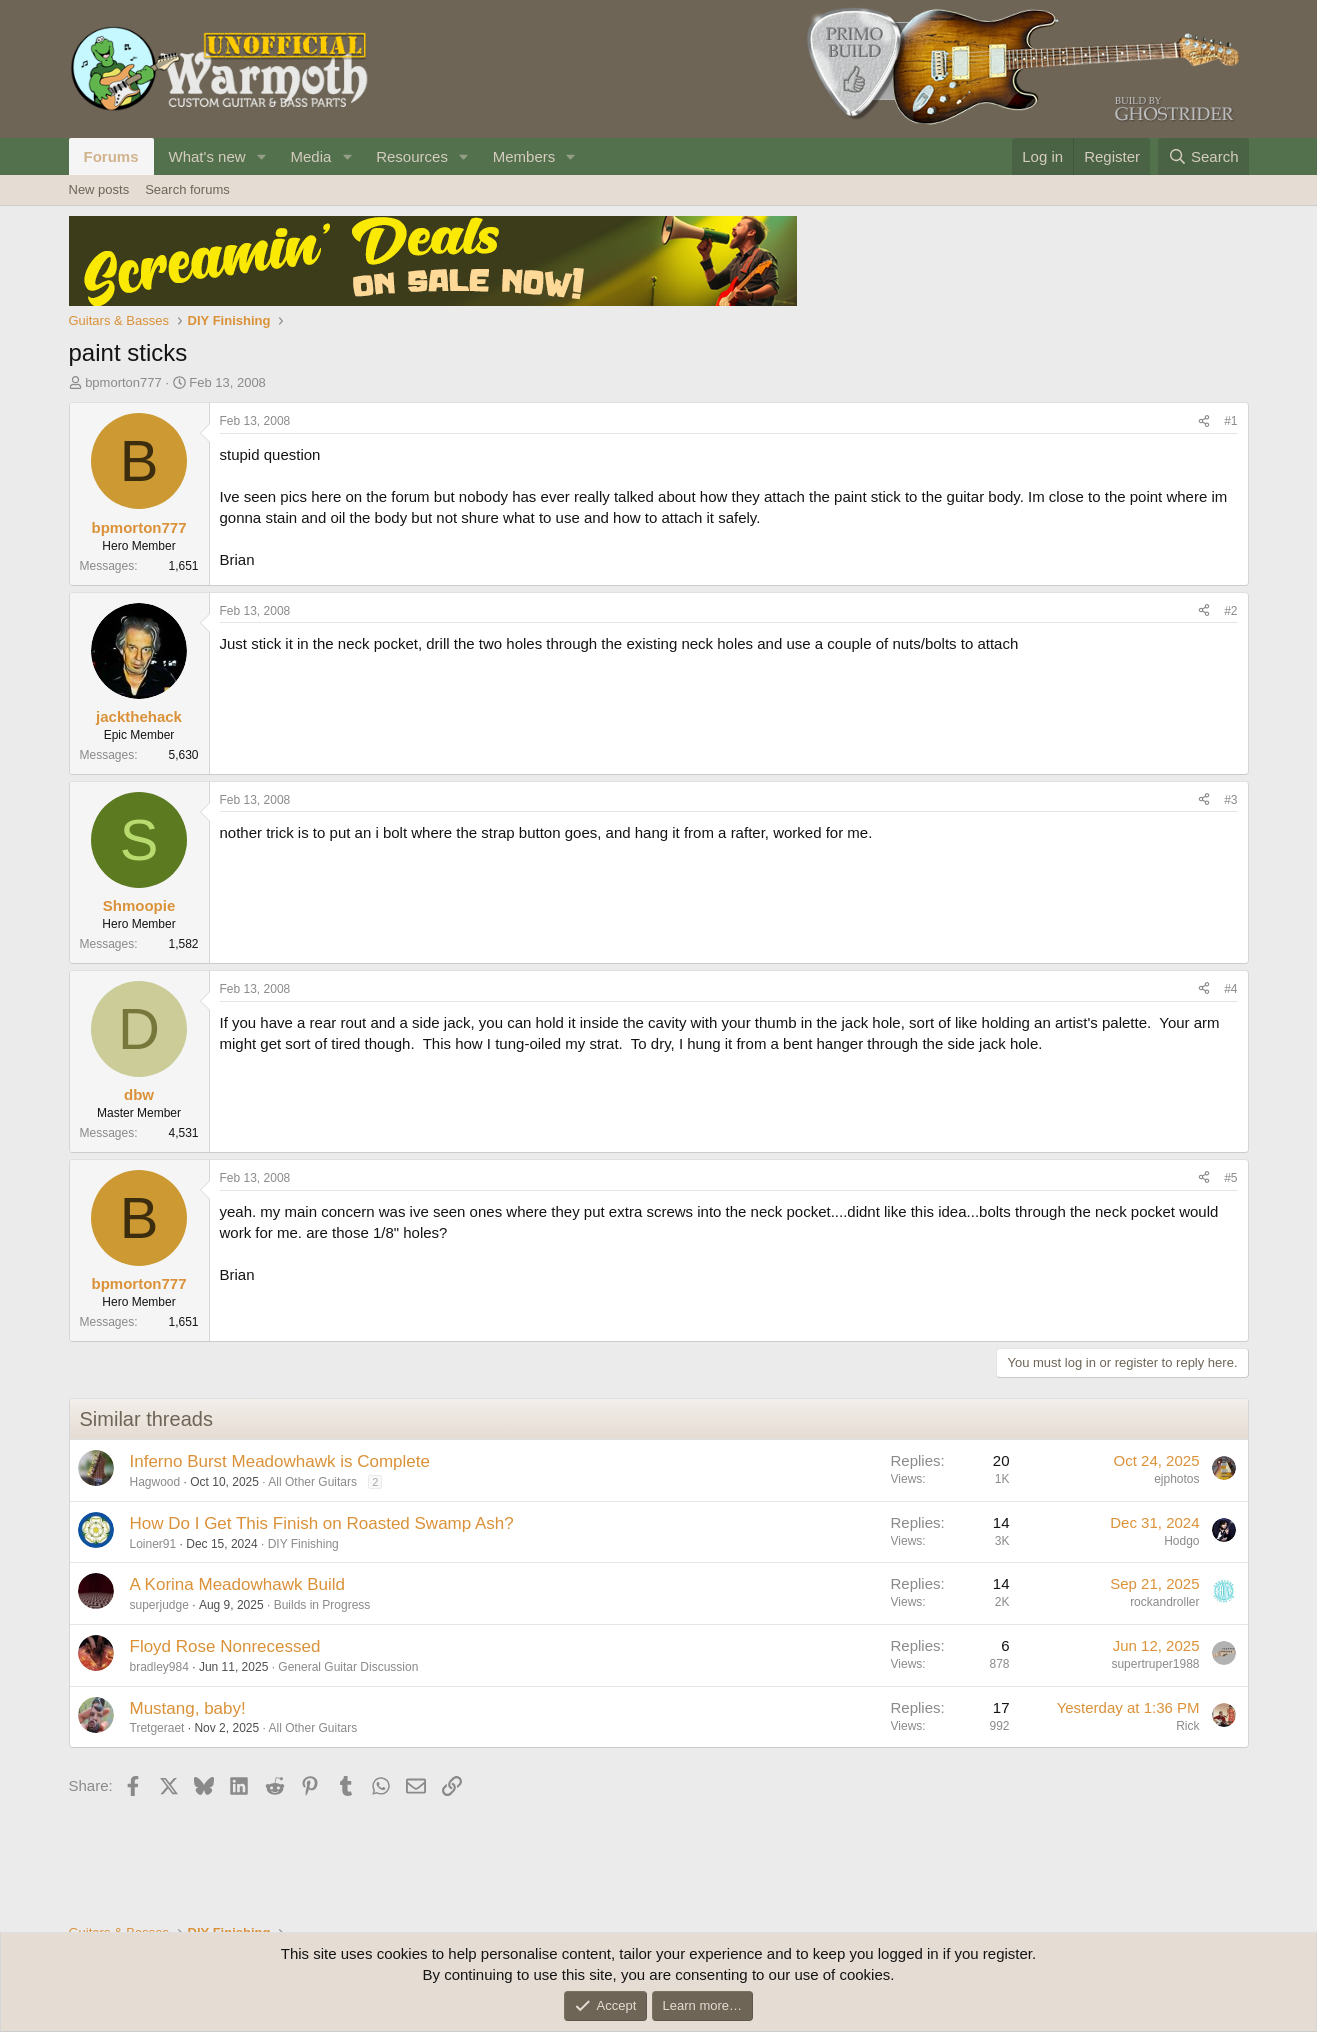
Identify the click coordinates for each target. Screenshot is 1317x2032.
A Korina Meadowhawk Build (237, 1584)
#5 (1230, 1178)
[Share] (1204, 421)
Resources (412, 156)
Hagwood (155, 1482)
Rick (1187, 1726)
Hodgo (1181, 1541)
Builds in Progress (322, 1605)
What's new (207, 156)
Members (524, 156)
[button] (261, 156)
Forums (111, 156)
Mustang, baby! (188, 1708)
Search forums (187, 189)
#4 (1230, 989)
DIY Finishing (303, 1544)
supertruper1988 (1155, 1664)
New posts (99, 189)
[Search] (1203, 156)
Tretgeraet (157, 1728)
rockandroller (1164, 1602)
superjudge (159, 1605)
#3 (1230, 800)
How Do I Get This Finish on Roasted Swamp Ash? (322, 1523)
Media (310, 156)
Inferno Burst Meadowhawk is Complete (280, 1461)
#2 (1230, 611)
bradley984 (159, 1667)
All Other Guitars (312, 1482)
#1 (1230, 421)
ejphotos (1176, 1479)
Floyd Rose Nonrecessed (225, 1646)
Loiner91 (153, 1544)
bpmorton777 (123, 382)
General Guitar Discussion (348, 1667)
